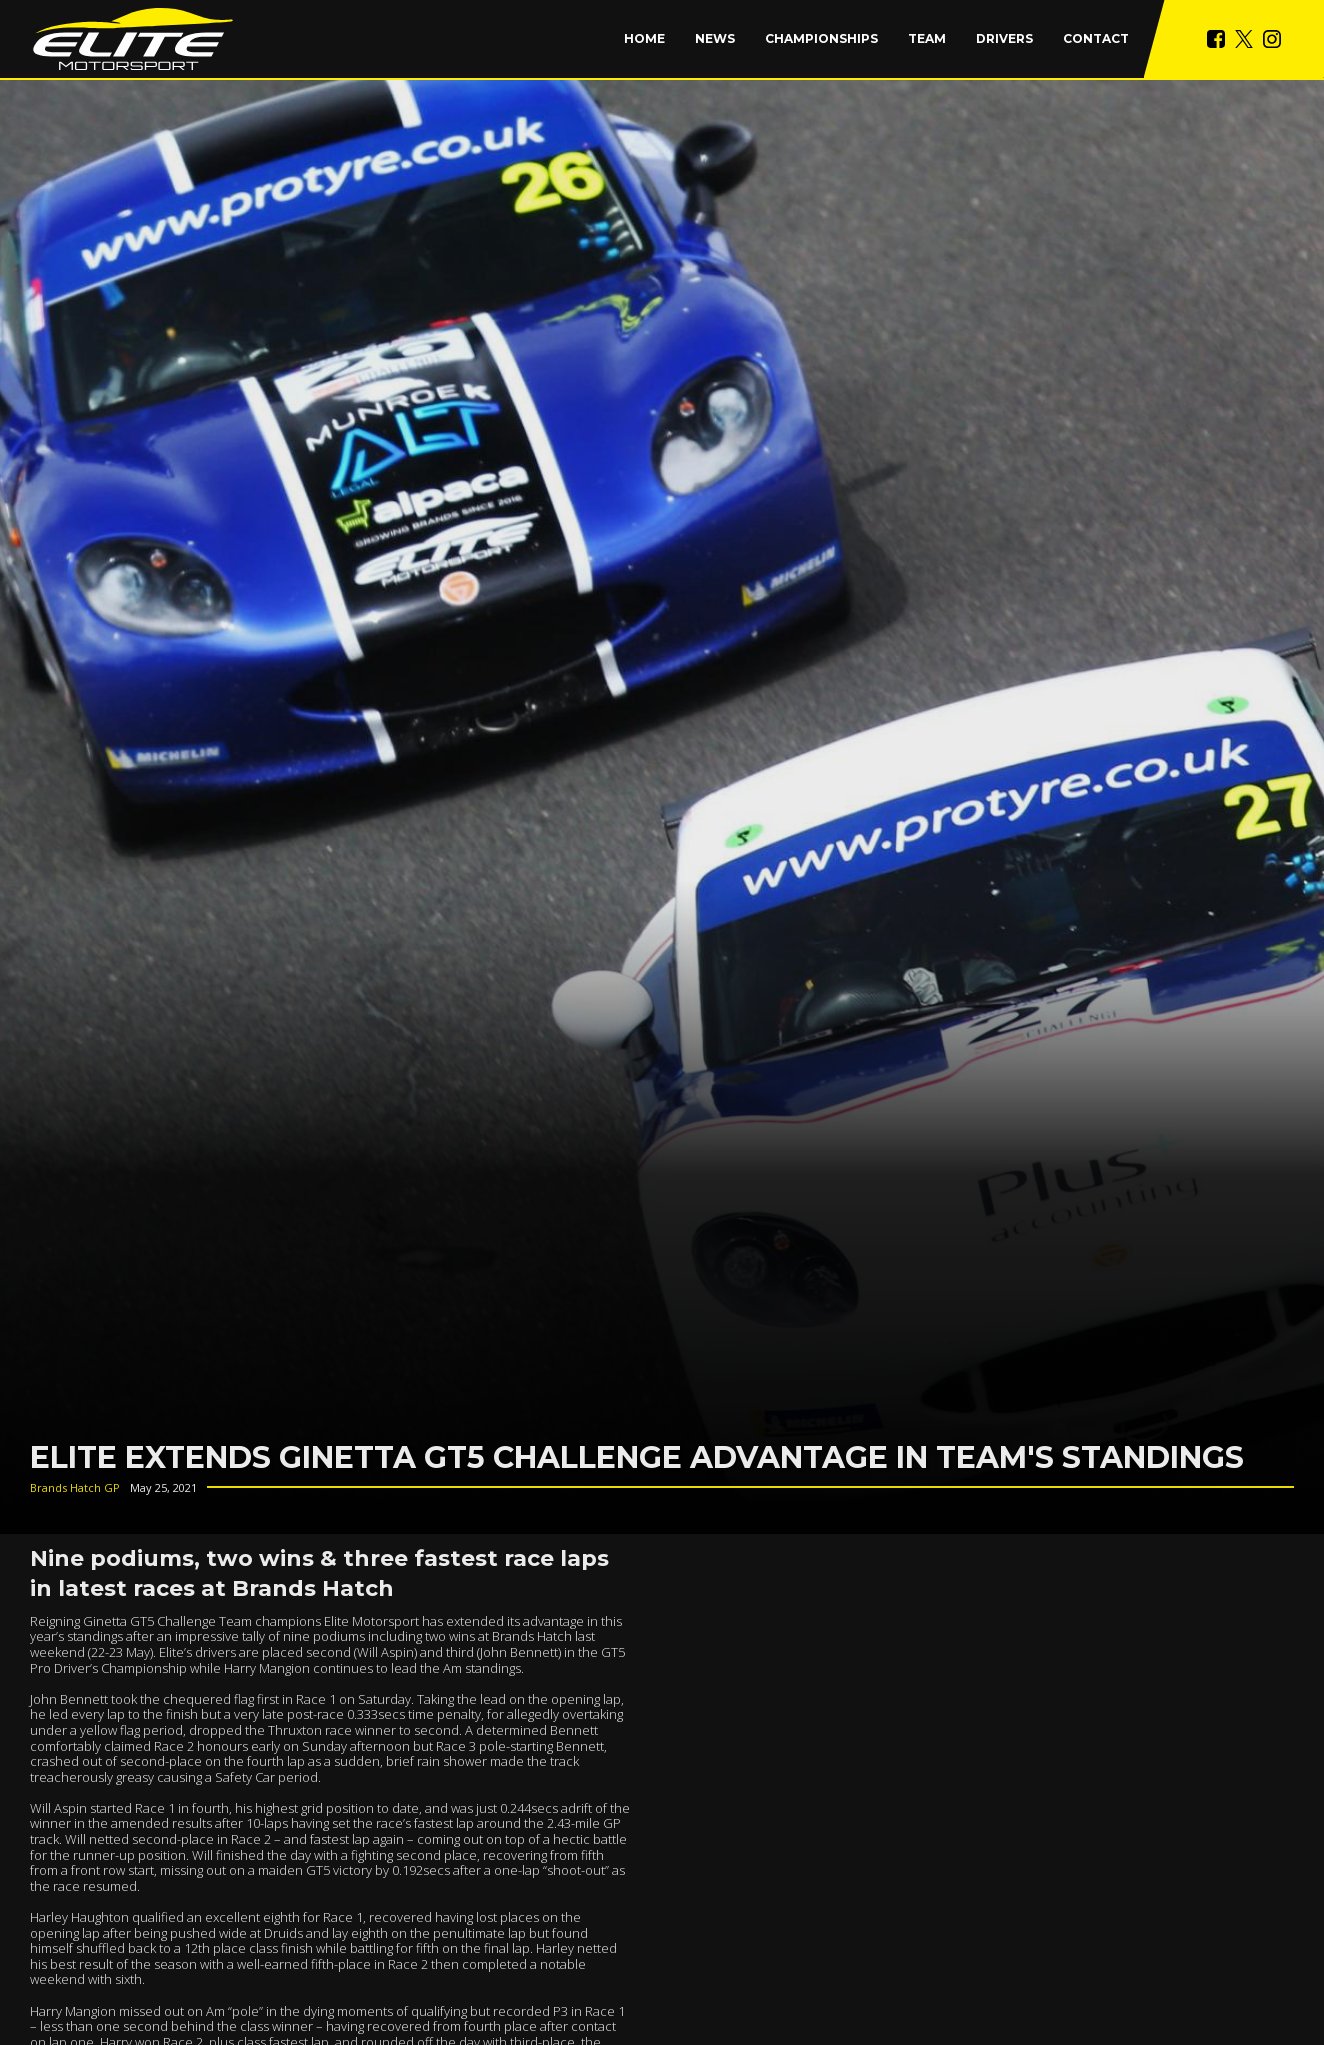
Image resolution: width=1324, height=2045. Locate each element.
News (715, 38)
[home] (133, 39)
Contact (1096, 38)
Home (644, 38)
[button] (821, 39)
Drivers (1004, 38)
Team (927, 38)
